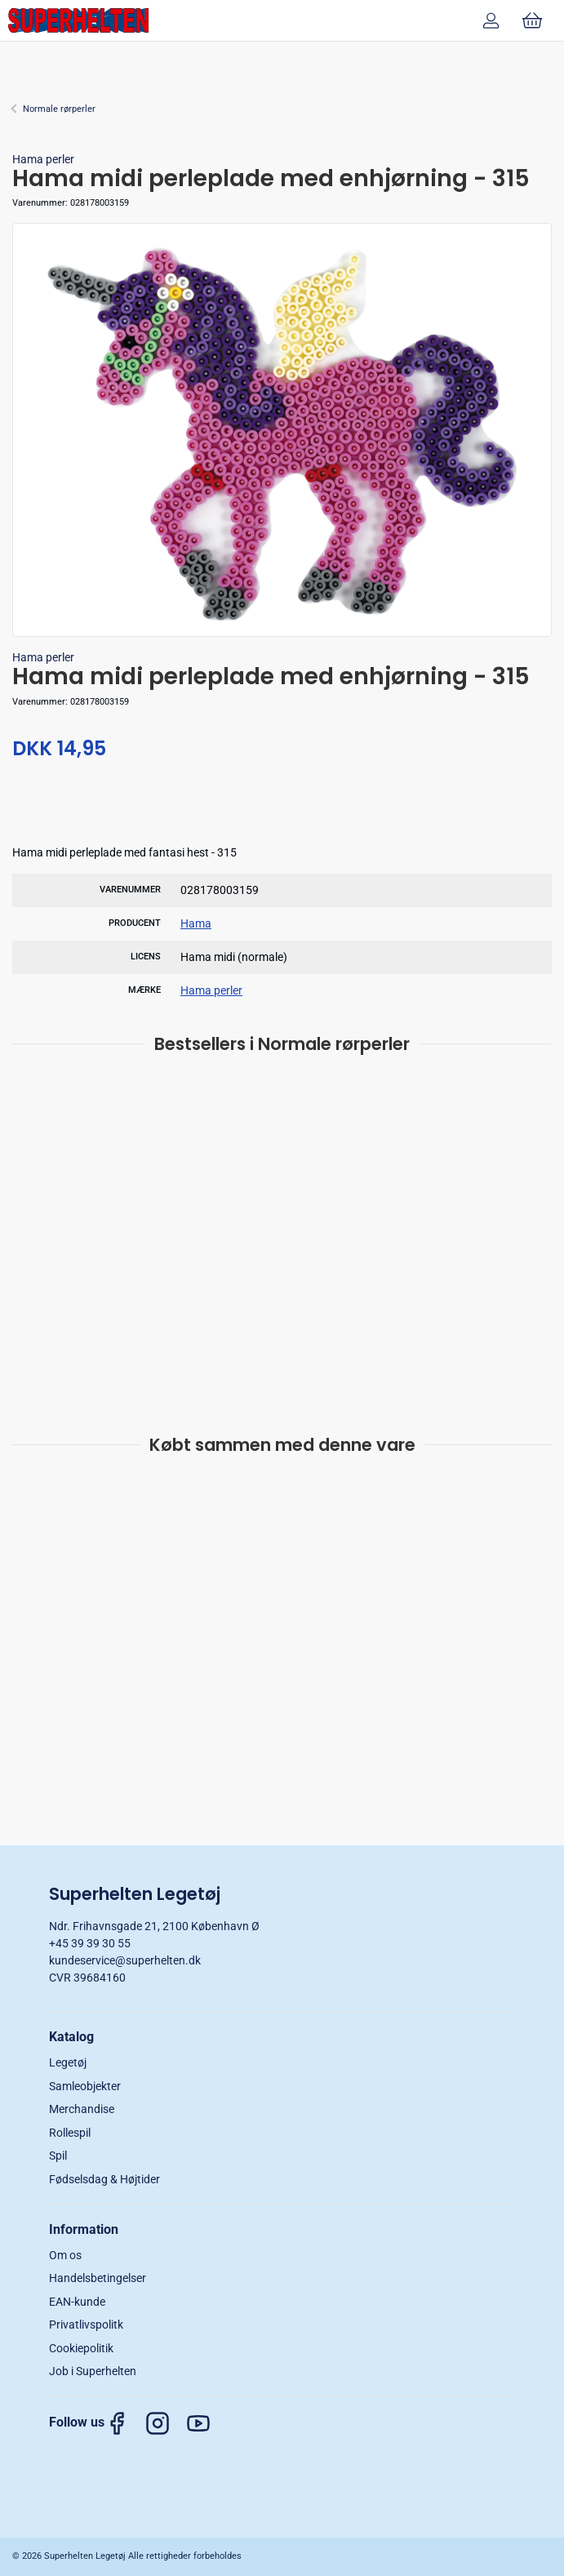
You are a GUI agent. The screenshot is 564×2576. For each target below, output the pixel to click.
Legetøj (68, 2062)
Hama (195, 923)
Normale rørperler (59, 109)
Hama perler (43, 159)
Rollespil (70, 2132)
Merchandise (81, 2109)
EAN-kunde (77, 2301)
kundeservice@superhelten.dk (125, 1960)
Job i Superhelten (92, 2371)
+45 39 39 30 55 (90, 1943)
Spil (58, 2155)
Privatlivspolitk (86, 2324)
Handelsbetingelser (97, 2278)
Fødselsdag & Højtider (104, 2179)
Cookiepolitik (81, 2348)
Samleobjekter (85, 2086)
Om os (65, 2255)
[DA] (78, 20)
